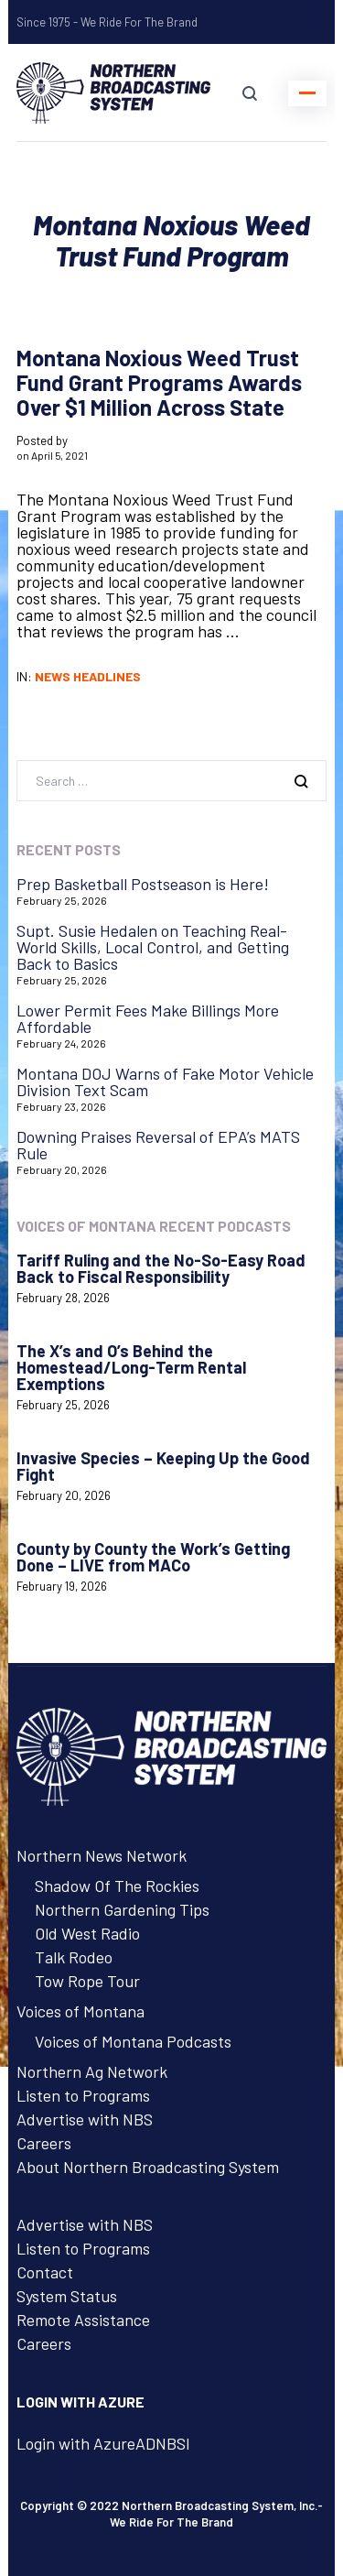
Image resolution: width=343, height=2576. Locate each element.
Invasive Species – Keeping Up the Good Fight (163, 1466)
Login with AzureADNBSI (103, 2443)
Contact (44, 2272)
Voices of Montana (80, 2011)
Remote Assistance (83, 2320)
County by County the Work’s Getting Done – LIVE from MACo (153, 1556)
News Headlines (88, 676)
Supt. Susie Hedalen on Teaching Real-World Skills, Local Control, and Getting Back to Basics (152, 946)
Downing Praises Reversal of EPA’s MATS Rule (158, 1144)
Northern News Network (101, 1855)
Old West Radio (87, 1933)
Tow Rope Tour (87, 1981)
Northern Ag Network (91, 2071)
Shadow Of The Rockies (117, 1885)
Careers (43, 2143)
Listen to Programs (83, 2095)
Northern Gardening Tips (122, 1909)
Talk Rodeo (74, 1957)
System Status (66, 2296)
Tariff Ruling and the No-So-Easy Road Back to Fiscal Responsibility (160, 1268)
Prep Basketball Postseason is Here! (142, 884)
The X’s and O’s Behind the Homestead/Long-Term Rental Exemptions (131, 1367)
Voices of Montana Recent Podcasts (153, 1225)
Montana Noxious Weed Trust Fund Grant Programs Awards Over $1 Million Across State (159, 382)
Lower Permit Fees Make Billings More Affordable (147, 1018)
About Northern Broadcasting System (147, 2167)
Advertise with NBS (84, 2119)
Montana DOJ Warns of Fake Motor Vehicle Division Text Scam (165, 1081)
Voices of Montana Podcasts (133, 2041)
